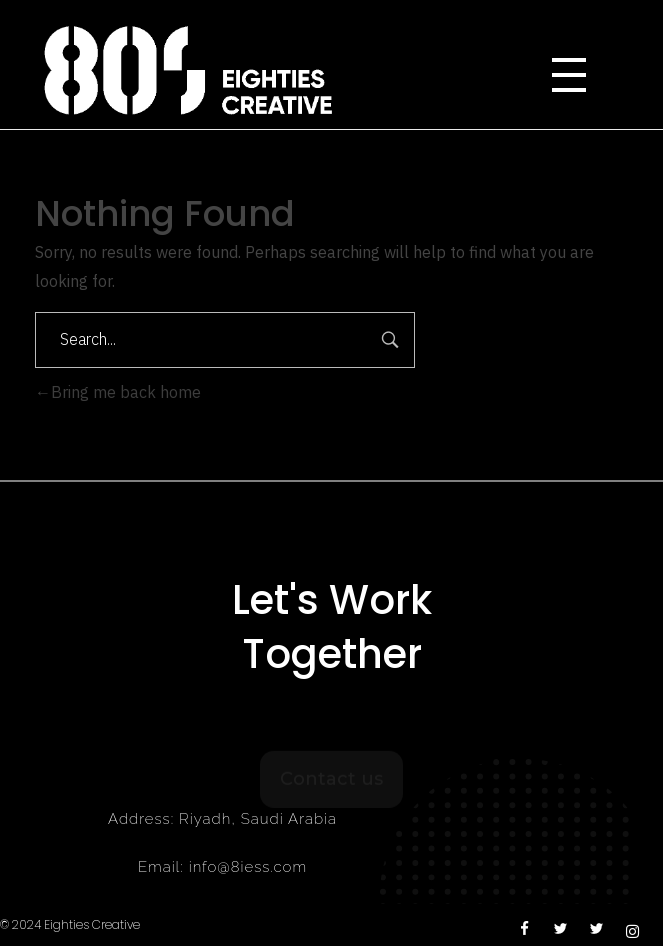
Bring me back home (118, 393)
